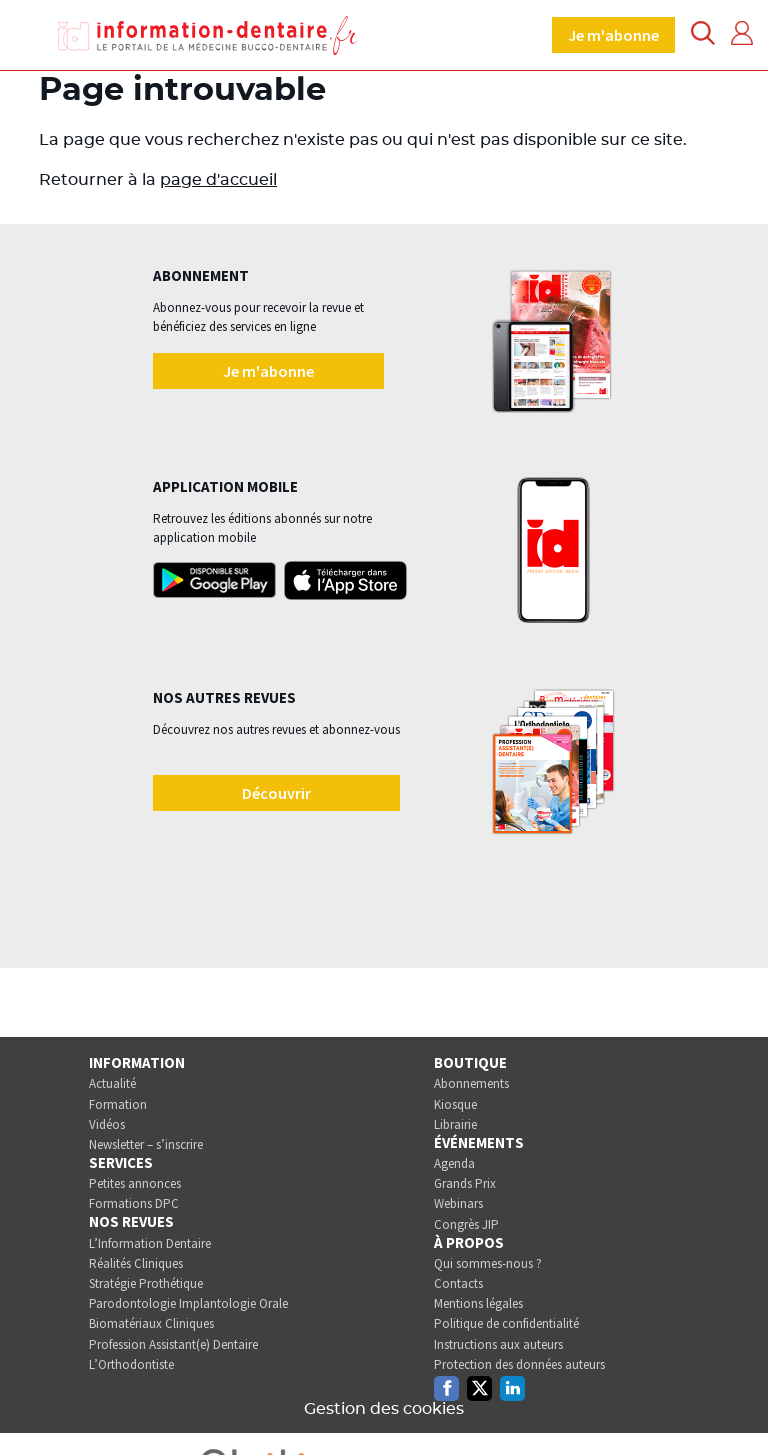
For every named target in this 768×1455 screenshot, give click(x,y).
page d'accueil (218, 180)
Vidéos (107, 1124)
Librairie (455, 1124)
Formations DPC (134, 1203)
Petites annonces (135, 1183)
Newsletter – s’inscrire (146, 1144)
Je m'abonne (613, 35)
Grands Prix (465, 1183)
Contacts (458, 1283)
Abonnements (471, 1083)
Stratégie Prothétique (146, 1283)
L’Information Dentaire (150, 1243)
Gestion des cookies (384, 1409)
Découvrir (276, 793)
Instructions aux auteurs (498, 1344)
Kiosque (455, 1104)
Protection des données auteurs (519, 1364)
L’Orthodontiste (131, 1364)
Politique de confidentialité (506, 1323)
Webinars (458, 1203)
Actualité (112, 1083)
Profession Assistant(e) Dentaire (173, 1344)
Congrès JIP (466, 1224)
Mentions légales (478, 1303)
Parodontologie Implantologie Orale (188, 1303)
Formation (118, 1104)
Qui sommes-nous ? (488, 1263)
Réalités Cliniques (136, 1263)
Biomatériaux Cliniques (151, 1323)
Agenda (454, 1163)
